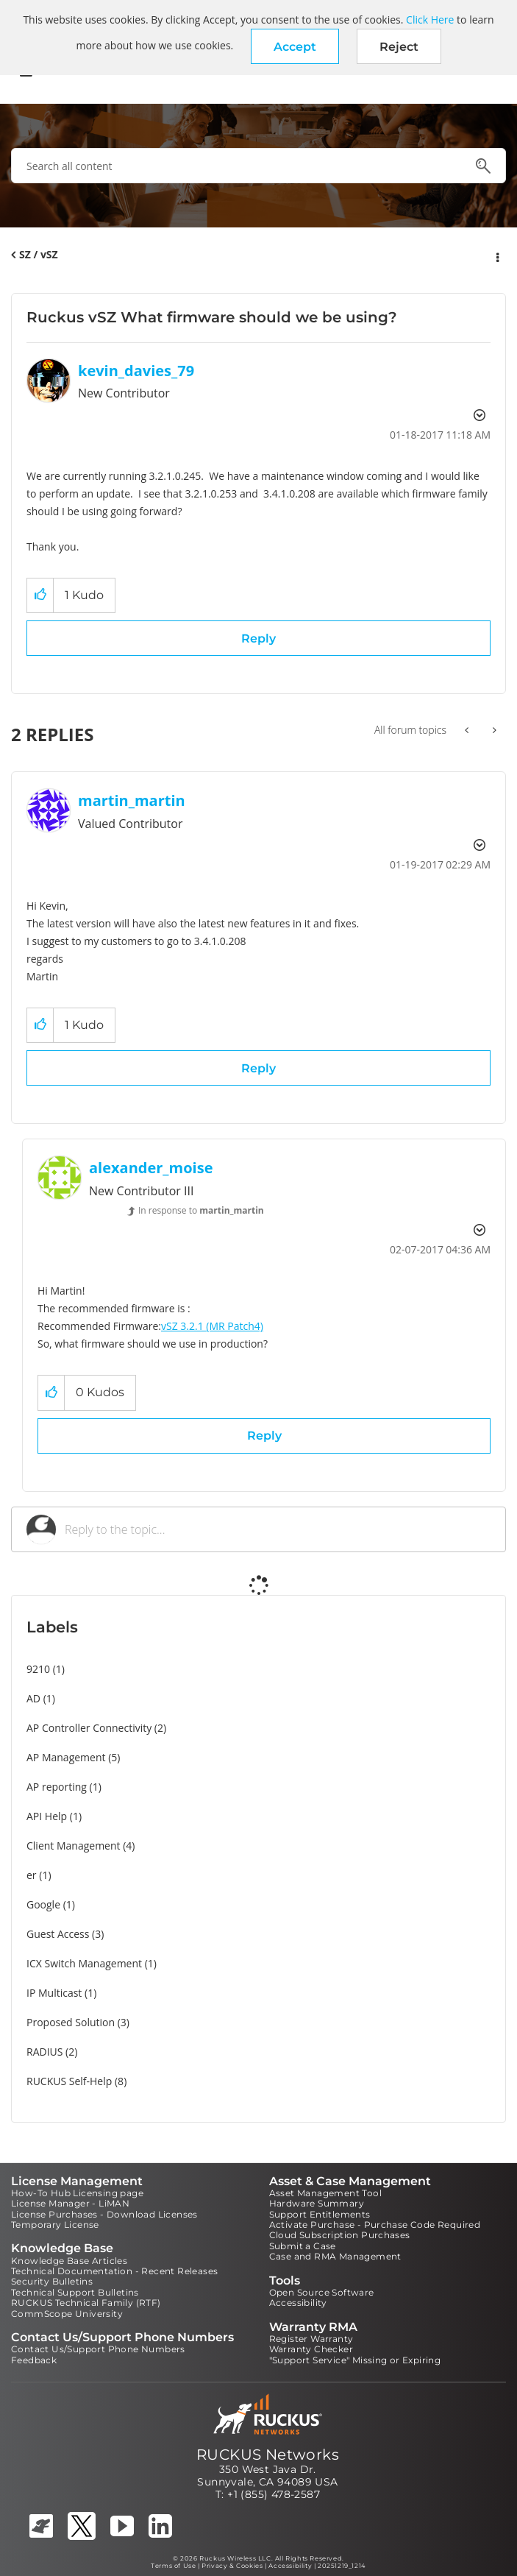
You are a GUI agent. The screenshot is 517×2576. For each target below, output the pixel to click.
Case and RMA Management (335, 2256)
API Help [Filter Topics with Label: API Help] (46, 1816)
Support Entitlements (320, 2214)
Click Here (430, 19)
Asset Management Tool (325, 2192)
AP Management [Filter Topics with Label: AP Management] (66, 1757)
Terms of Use (173, 2565)
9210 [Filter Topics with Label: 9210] (38, 1669)
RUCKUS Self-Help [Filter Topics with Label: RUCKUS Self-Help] (69, 2081)
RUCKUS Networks (267, 2454)
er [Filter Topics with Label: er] (31, 1875)
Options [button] (496, 255)
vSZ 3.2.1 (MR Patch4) (212, 1326)
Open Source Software (321, 2292)
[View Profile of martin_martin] (131, 800)
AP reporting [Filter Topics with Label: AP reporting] (56, 1787)
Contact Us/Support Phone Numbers (98, 2348)
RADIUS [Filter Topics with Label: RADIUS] (44, 2052)
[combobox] (258, 165)
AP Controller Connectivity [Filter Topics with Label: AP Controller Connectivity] (88, 1728)
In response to (201, 1210)
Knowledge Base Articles (69, 2260)
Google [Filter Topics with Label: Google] (43, 1904)
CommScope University (67, 2313)
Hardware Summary (316, 2203)
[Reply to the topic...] (278, 1529)
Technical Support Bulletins (75, 2292)
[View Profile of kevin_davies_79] (136, 371)
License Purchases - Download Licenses (104, 2214)
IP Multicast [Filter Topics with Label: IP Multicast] (54, 1993)
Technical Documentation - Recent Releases (114, 2270)
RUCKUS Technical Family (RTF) (86, 2302)
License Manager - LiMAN (70, 2203)
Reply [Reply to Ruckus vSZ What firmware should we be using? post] (258, 638)
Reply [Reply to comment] (258, 1068)
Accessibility (298, 2302)
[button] (295, 46)
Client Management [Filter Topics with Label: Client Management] (73, 1846)
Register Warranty (311, 2338)
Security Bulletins (52, 2281)
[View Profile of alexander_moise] (151, 1168)
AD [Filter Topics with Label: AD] (33, 1698)
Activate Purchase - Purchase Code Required (375, 2224)
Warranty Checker (311, 2348)
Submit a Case (302, 2245)
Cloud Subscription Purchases (339, 2234)
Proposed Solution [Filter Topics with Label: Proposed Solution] (70, 2022)
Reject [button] (398, 47)
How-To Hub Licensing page (77, 2192)
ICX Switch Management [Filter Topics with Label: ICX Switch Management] (84, 1963)
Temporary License (55, 2224)
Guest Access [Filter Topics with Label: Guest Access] (57, 1934)
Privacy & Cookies (232, 2565)
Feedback (34, 2360)
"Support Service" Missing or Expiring (355, 2360)
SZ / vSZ (38, 254)
